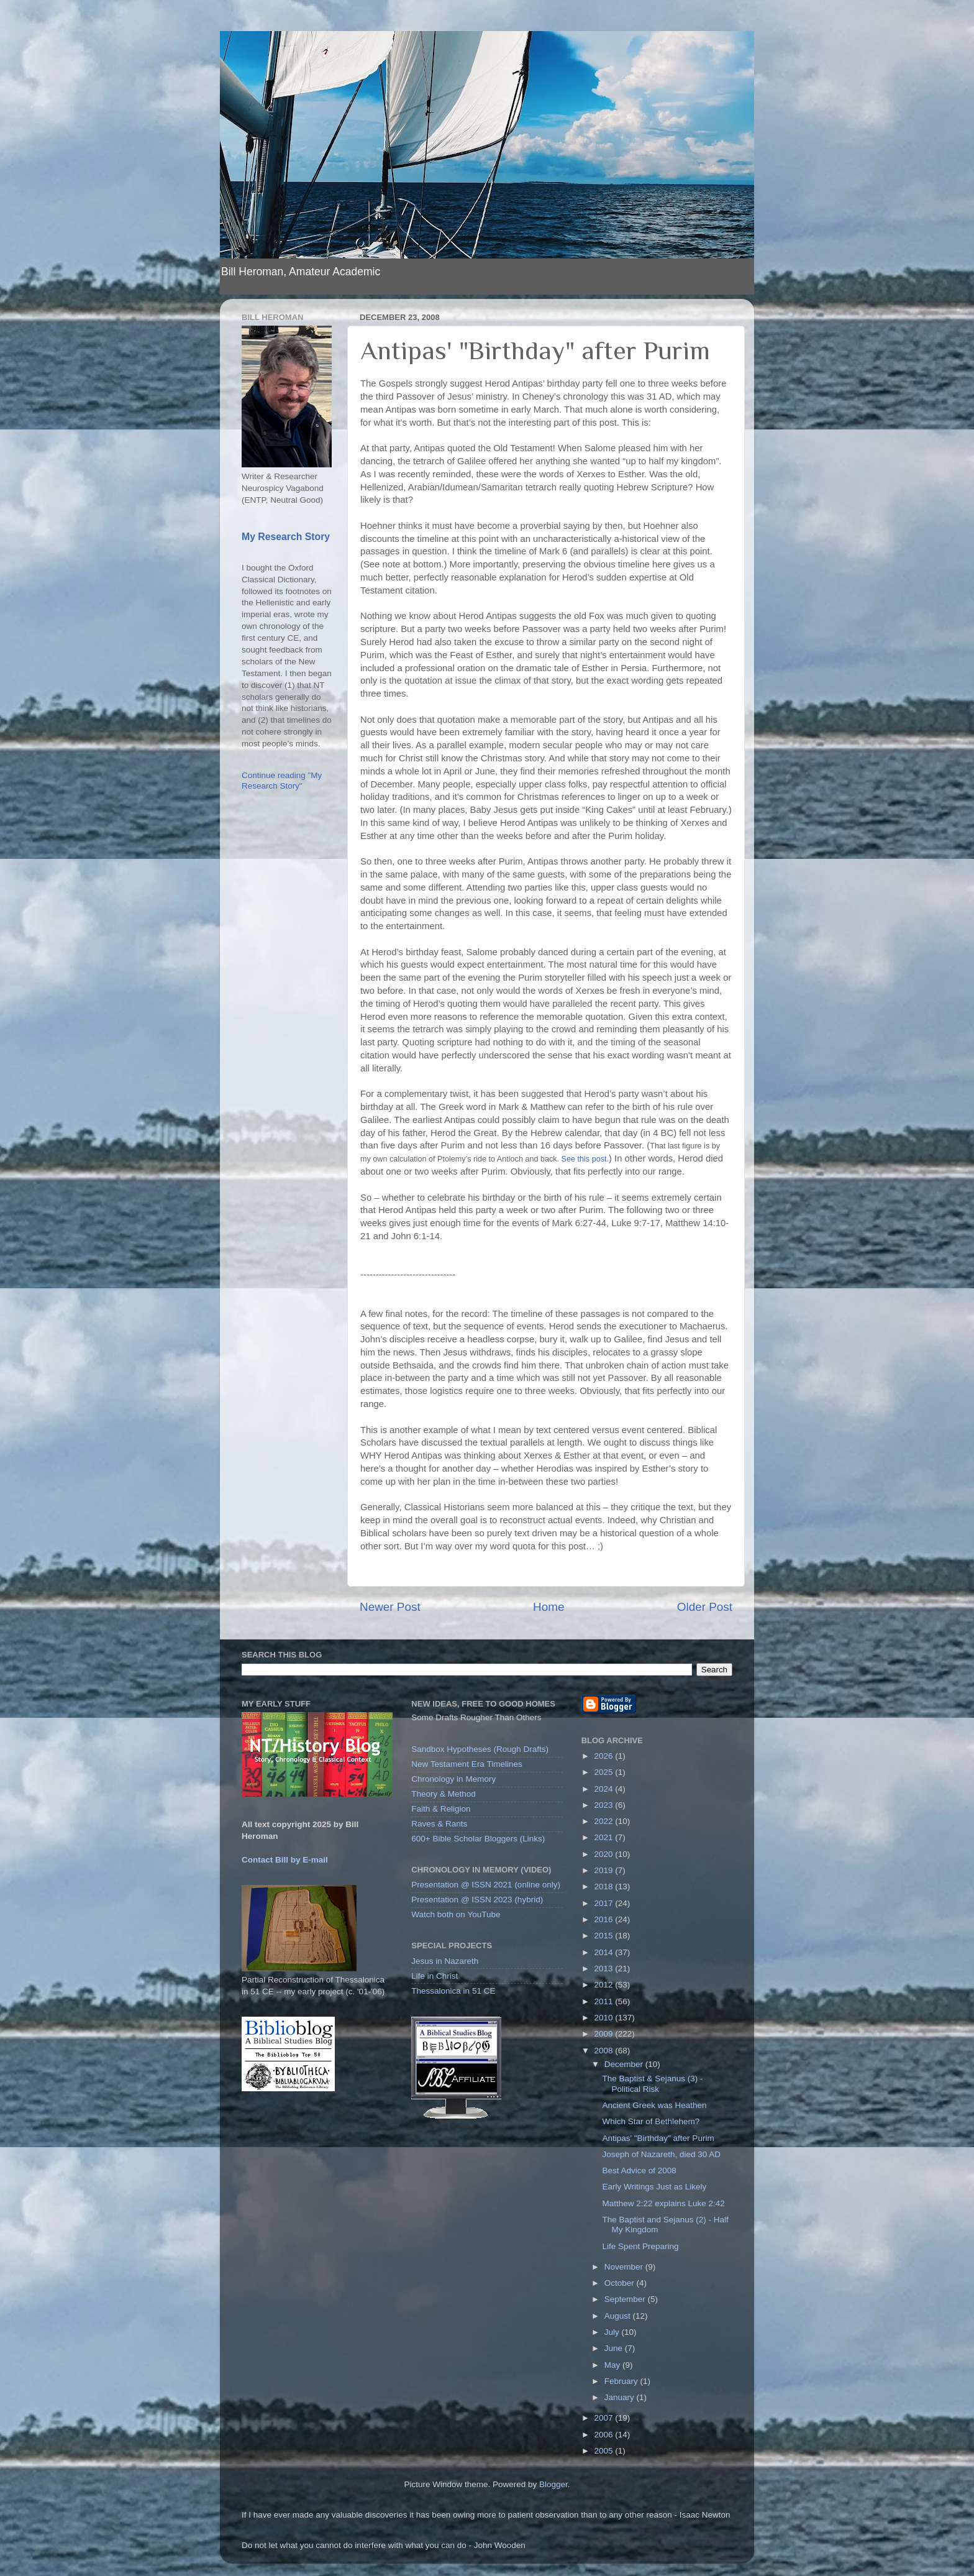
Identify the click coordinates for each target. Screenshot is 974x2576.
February (622, 2381)
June (614, 2348)
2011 (605, 2001)
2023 (605, 1805)
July (613, 2332)
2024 (605, 1789)
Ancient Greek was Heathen (654, 2105)
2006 (605, 2434)
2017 (605, 1903)
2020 (605, 1854)
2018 (605, 1886)
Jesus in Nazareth (444, 1961)
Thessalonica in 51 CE (453, 1991)
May (613, 2365)
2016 (605, 1919)
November (624, 2266)
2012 (605, 1984)
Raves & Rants (439, 1823)
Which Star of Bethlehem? (650, 2121)
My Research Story (286, 536)
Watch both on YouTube (455, 1914)
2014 (605, 1952)
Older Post (704, 1606)
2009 (605, 2033)
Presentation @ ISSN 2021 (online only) (485, 1884)
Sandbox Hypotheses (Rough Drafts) (479, 1749)
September (626, 2299)
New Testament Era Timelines (466, 1764)
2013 (605, 1968)
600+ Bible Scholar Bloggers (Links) (478, 1838)
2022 (605, 1821)
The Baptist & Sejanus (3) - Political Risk (652, 2083)
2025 (605, 1772)
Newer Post (390, 1606)
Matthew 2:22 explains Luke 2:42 (663, 2203)
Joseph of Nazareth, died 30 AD (661, 2154)
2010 (605, 2017)
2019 (605, 1870)
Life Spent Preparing (640, 2246)
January (620, 2397)
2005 (605, 2450)
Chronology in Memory (453, 1779)
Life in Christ (434, 1976)
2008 (605, 2050)
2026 (605, 1756)
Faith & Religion (440, 1808)
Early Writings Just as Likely (654, 2186)
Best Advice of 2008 (639, 2170)
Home (548, 1606)
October (620, 2283)
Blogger (553, 2484)
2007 (605, 2417)
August (618, 2316)
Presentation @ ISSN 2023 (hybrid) (477, 1899)
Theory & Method (443, 1794)
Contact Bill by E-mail (285, 1859)
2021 (605, 1837)
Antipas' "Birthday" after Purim (658, 2138)
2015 (605, 1935)
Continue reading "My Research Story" (282, 780)
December (624, 2064)
